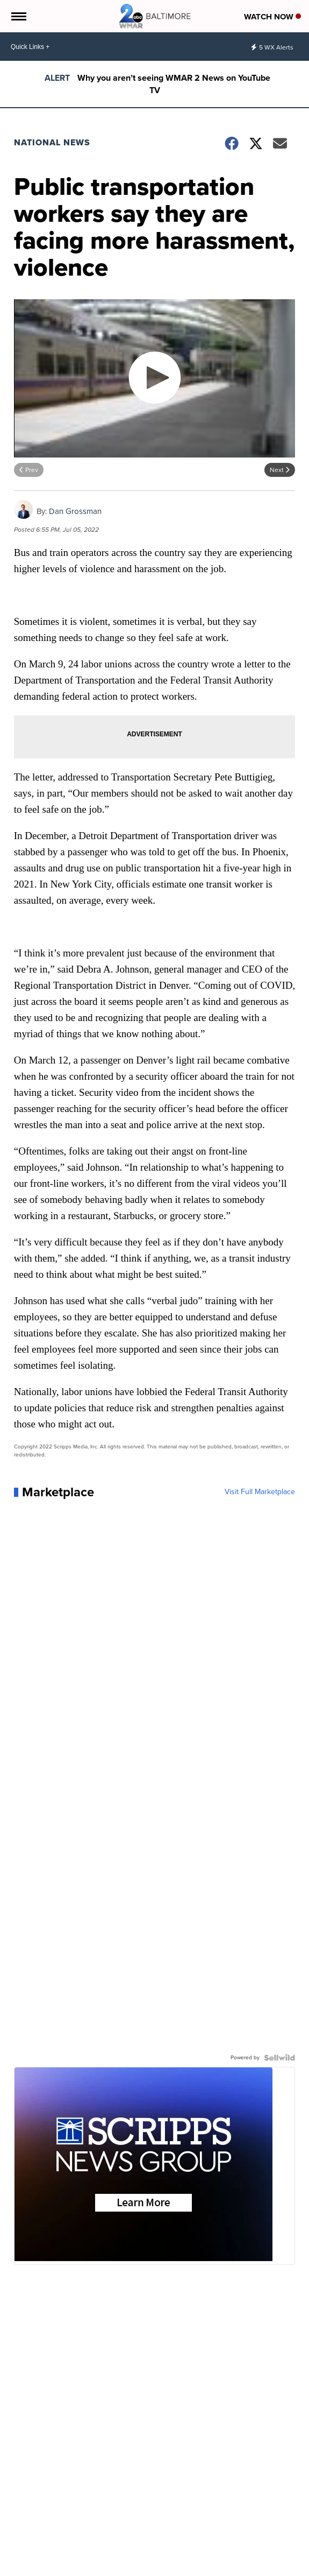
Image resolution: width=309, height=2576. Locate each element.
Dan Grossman (75, 511)
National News (52, 142)
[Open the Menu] (18, 16)
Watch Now (272, 17)
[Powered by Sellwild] (279, 2057)
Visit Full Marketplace (260, 1492)
